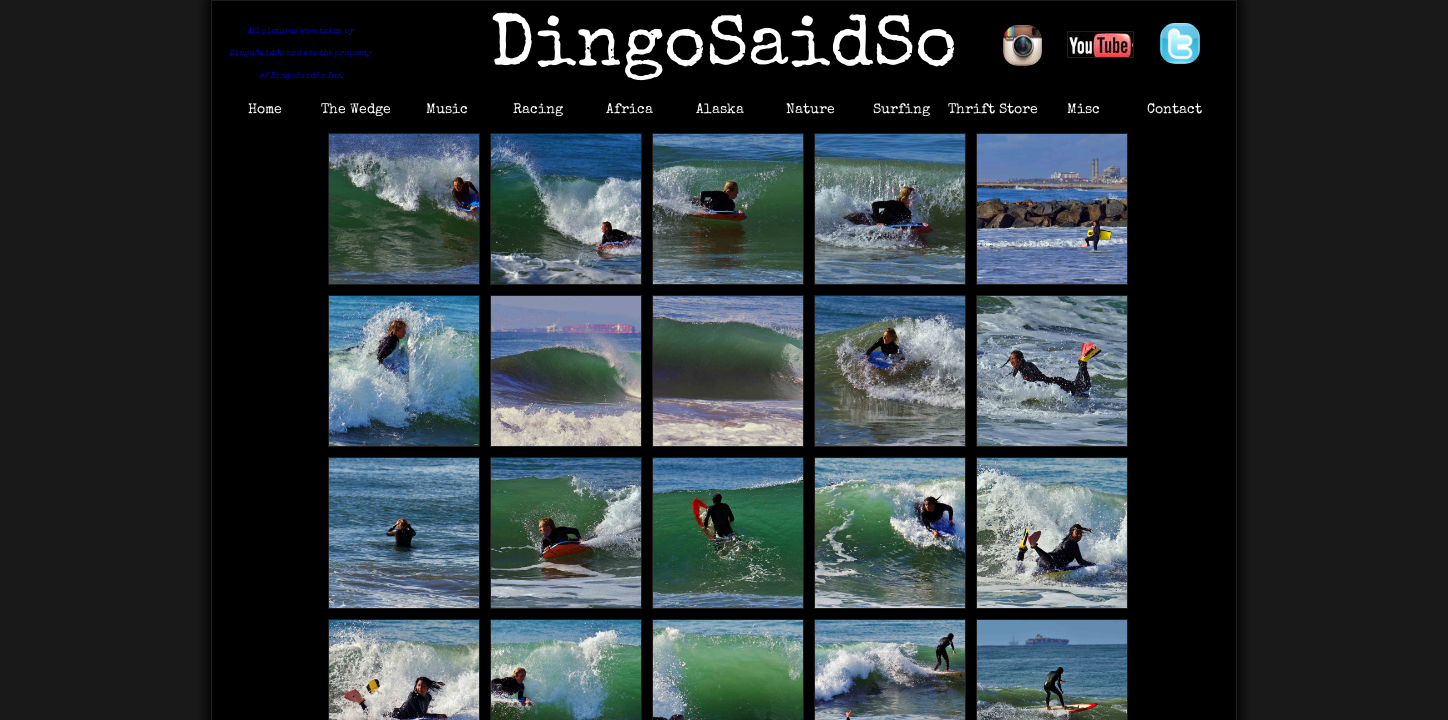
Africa (629, 110)
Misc (1083, 110)
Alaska (720, 110)
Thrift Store (993, 110)
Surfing (901, 110)
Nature (810, 110)
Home (265, 110)
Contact (1174, 110)
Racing (538, 110)
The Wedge (356, 110)
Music (447, 110)
